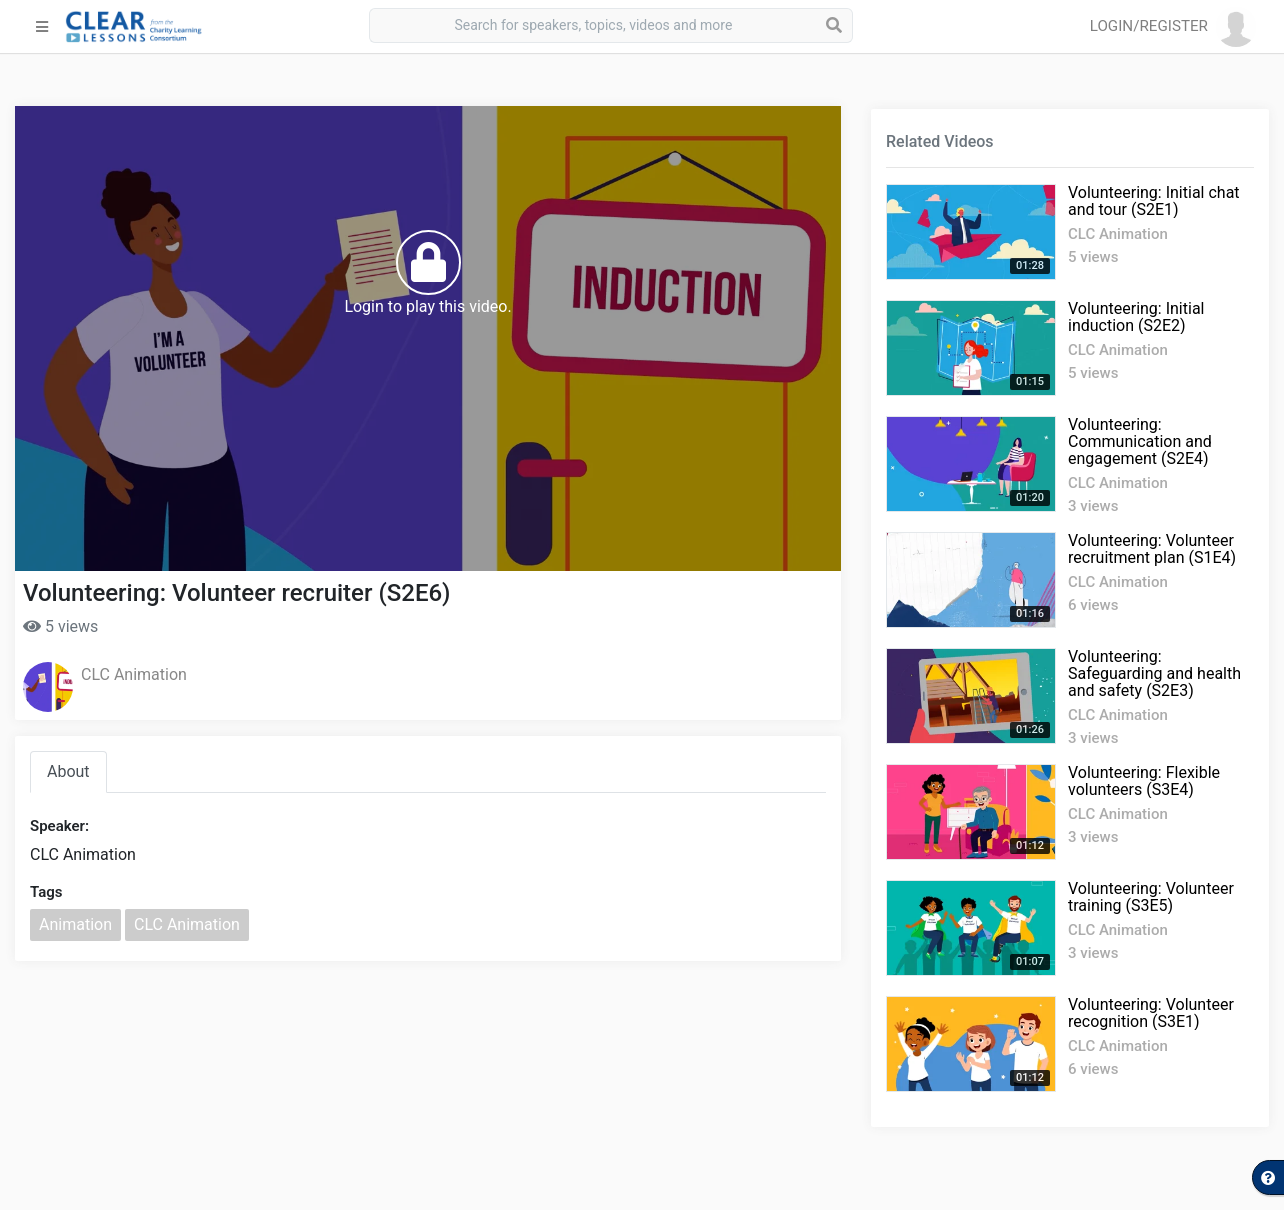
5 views (60, 626)
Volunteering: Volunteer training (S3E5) (1151, 897)
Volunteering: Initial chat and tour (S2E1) (1154, 201)
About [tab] (68, 771)
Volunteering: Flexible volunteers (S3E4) (1144, 781)
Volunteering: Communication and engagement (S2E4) (1140, 441)
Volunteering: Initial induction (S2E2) (1136, 317)
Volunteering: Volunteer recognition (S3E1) (1151, 1013)
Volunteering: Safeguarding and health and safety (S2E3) (1154, 673)
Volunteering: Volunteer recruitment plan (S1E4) (1152, 549)
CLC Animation (134, 674)
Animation (75, 924)
